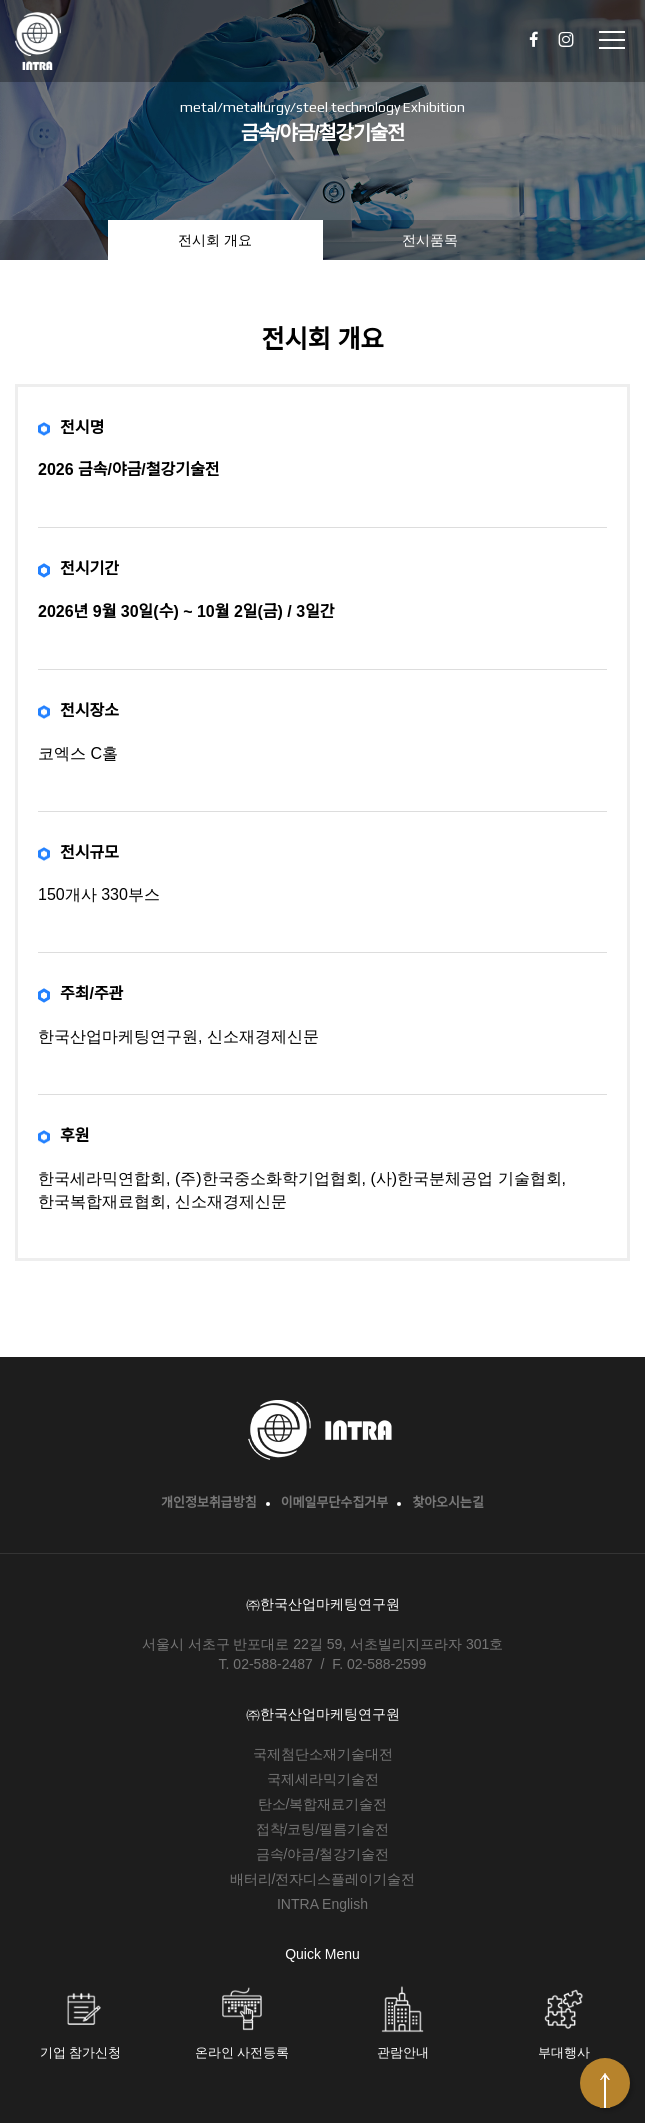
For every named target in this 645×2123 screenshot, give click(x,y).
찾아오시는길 (448, 1502)
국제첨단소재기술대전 (323, 1754)
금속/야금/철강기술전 (323, 1854)
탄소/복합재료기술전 (323, 1804)
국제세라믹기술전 (323, 1779)
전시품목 (430, 240)
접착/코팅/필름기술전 (323, 1829)
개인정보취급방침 (209, 1502)
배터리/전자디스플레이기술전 (323, 1879)
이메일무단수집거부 (335, 1502)
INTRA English (322, 1904)
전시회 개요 (215, 240)
